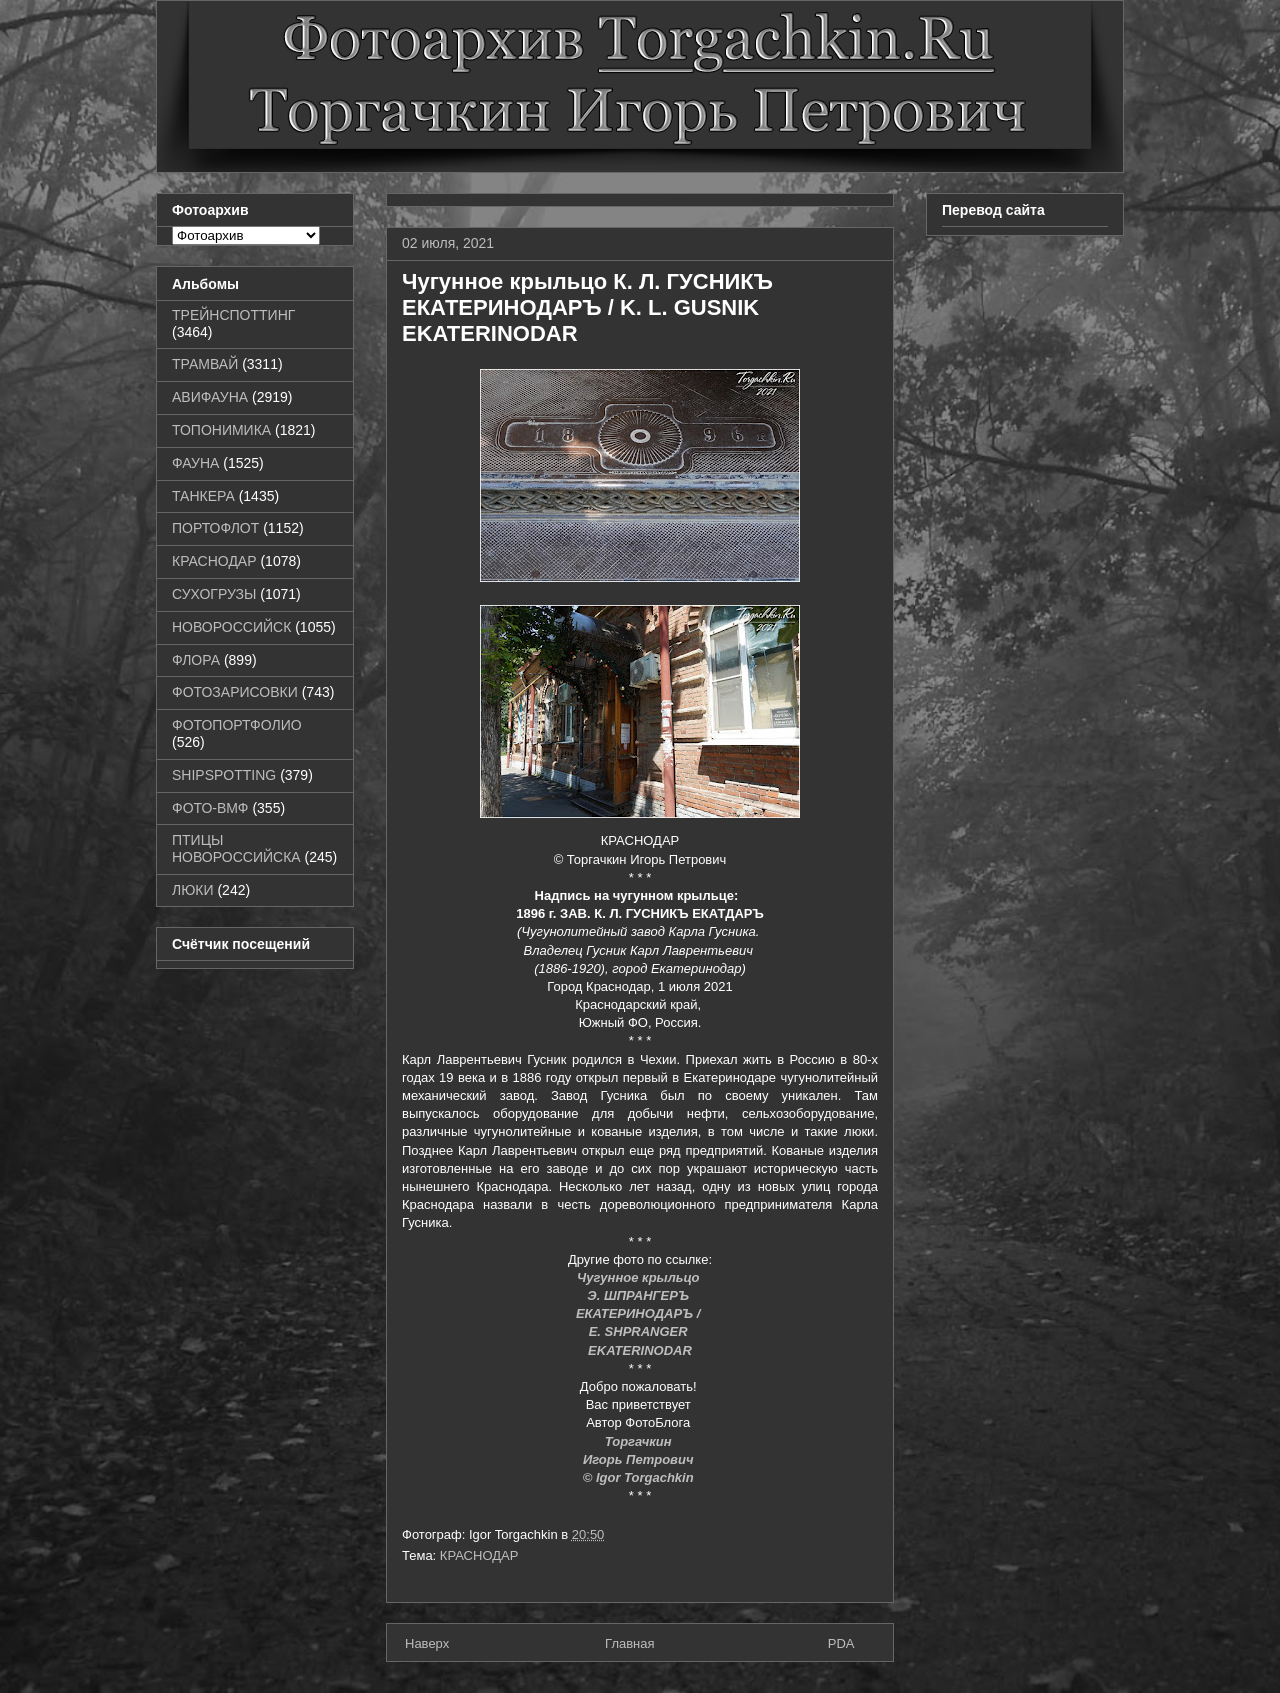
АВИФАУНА (210, 397)
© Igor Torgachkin (640, 1477)
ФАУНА (195, 463)
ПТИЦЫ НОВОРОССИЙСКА (236, 848)
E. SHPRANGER (640, 1331)
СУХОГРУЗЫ (214, 594)
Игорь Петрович (640, 1459)
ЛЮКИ (193, 890)
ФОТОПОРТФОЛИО (237, 725)
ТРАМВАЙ (205, 364)
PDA (841, 1643)
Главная (629, 1643)
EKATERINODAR (640, 1350)
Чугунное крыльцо (640, 1277)
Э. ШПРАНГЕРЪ (639, 1295)
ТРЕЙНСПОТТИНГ (233, 315)
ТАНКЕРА (203, 496)
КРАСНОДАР (479, 1555)
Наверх (427, 1643)
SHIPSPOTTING (224, 775)
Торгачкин (640, 1441)
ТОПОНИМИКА (221, 430)
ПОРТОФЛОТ (215, 528)
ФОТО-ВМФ (210, 808)
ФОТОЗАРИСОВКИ (235, 692)
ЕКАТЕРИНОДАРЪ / (640, 1313)
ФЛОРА (196, 660)
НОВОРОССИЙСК (231, 627)
